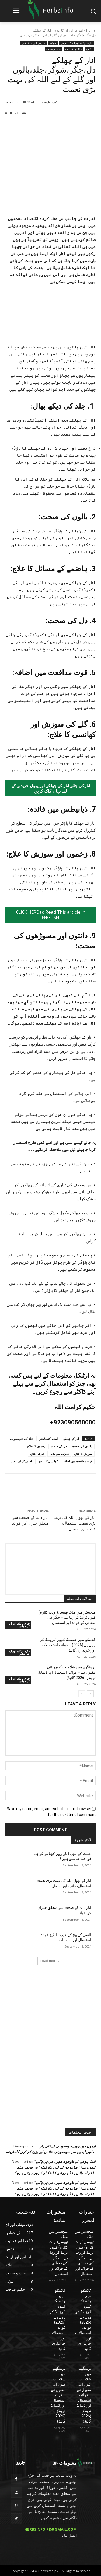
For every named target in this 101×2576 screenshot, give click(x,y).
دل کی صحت (59, 1446)
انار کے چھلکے (71, 1439)
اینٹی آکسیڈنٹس (48, 1439)
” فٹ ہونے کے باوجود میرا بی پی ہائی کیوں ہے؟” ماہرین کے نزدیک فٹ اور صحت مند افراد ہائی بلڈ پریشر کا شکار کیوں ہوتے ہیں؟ (55, 2167)
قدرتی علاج (37, 1454)
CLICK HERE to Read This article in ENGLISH (50, 914)
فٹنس (89, 49)
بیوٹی (53, 43)
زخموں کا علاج (36, 1446)
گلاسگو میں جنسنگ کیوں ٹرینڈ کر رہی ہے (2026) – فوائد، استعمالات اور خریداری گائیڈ (68, 1644)
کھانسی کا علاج (48, 1461)
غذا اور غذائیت (73, 49)
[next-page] (90, 1693)
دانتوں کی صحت (82, 1446)
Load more (50, 1960)
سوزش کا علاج (83, 1454)
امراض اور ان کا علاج (68, 30)
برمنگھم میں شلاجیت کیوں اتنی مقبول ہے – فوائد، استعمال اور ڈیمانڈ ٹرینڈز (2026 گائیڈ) (67, 1672)
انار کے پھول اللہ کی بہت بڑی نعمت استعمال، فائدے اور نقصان (74, 1523)
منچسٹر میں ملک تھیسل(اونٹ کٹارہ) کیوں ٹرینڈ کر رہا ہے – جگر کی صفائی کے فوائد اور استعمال (67, 1617)
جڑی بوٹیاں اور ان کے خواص (76, 43)
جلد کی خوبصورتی (21, 1439)
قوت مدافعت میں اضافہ (77, 1461)
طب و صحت (53, 49)
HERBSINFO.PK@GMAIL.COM (51, 2529)
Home (91, 30)
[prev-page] (81, 1693)
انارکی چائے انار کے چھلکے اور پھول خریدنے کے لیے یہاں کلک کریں (50, 788)
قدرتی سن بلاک (59, 1454)
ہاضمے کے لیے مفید (22, 1461)
